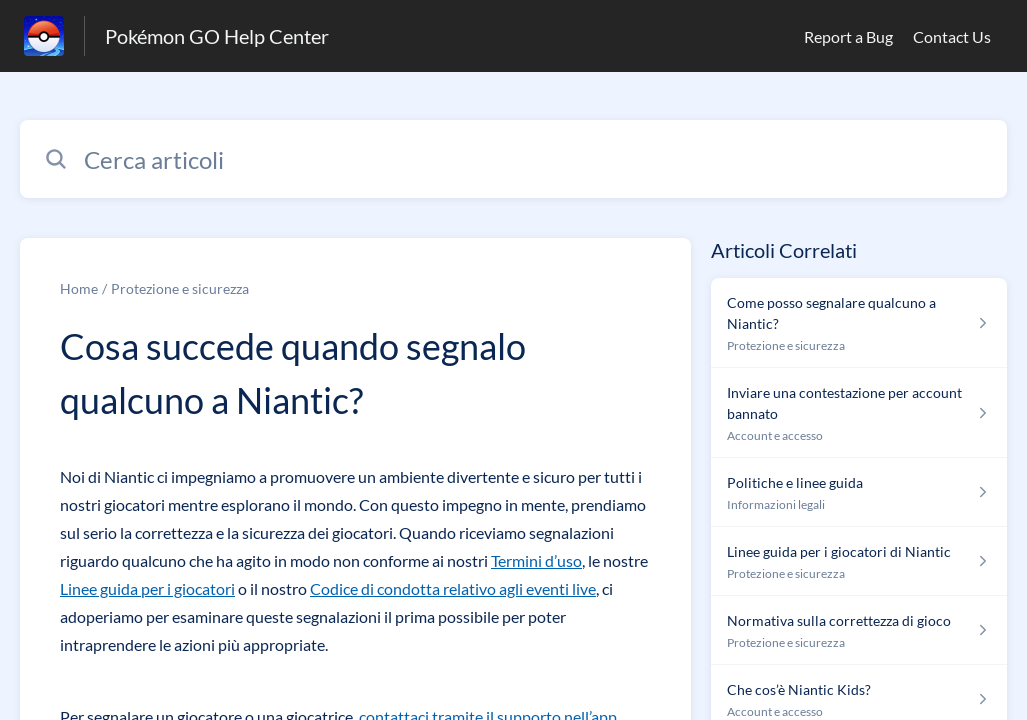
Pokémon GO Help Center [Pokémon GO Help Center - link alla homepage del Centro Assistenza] (217, 36)
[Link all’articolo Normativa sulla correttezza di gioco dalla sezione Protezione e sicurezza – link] (859, 630)
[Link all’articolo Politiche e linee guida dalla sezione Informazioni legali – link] (859, 492)
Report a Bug (848, 36)
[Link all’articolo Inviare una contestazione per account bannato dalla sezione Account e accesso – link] (859, 413)
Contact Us (952, 36)
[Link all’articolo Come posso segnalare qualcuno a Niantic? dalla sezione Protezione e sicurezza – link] (859, 323)
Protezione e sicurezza (180, 288)
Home (79, 288)
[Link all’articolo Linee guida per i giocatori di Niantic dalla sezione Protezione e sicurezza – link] (859, 561)
